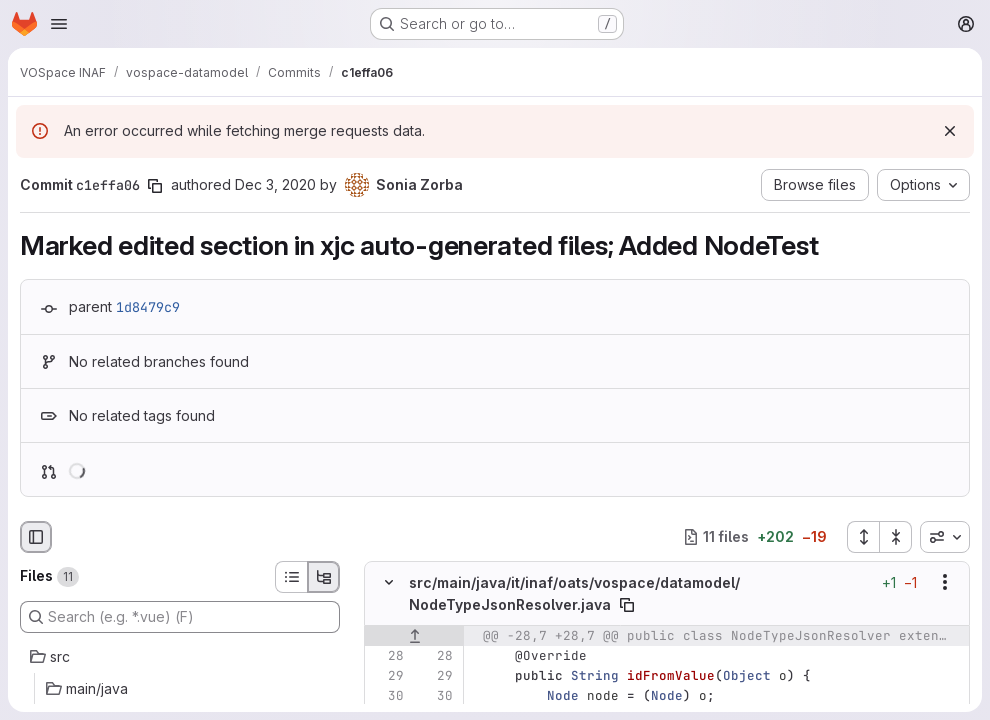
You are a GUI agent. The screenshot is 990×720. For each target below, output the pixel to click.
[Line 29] (387, 676)
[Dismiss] (950, 131)
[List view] (291, 577)
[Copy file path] (627, 605)
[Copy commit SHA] (155, 186)
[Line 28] (387, 656)
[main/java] (180, 689)
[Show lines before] (414, 636)
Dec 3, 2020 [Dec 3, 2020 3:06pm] (275, 184)
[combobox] (945, 537)
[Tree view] (324, 577)
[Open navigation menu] (59, 24)
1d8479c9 (148, 307)
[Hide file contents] (389, 582)
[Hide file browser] (36, 537)
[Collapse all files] (896, 537)
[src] (180, 657)
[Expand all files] (863, 537)
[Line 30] (387, 696)
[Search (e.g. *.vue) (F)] (180, 617)
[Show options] (945, 582)
